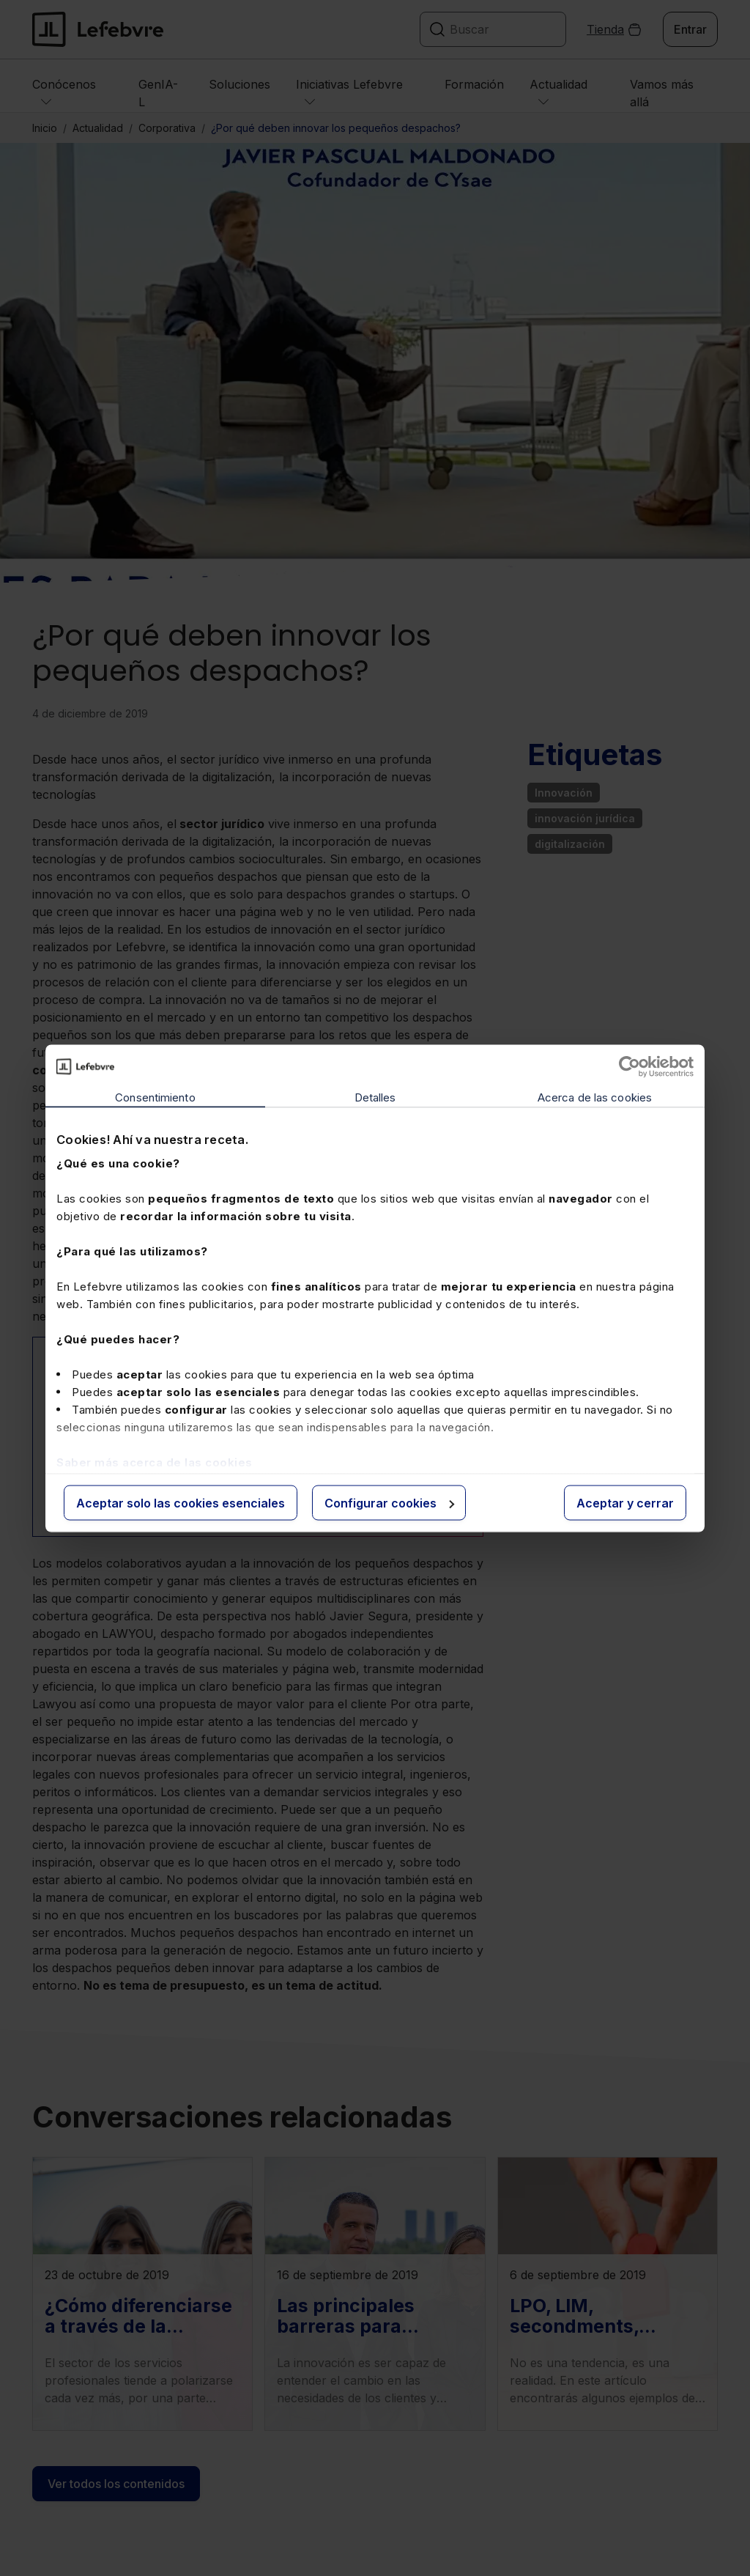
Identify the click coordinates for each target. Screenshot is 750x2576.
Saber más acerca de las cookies (154, 1462)
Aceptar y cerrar (625, 1502)
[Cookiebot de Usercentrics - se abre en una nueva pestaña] (629, 1066)
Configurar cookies (389, 1502)
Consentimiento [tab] (155, 1097)
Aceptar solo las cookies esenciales (180, 1502)
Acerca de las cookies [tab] (595, 1097)
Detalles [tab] (375, 1097)
